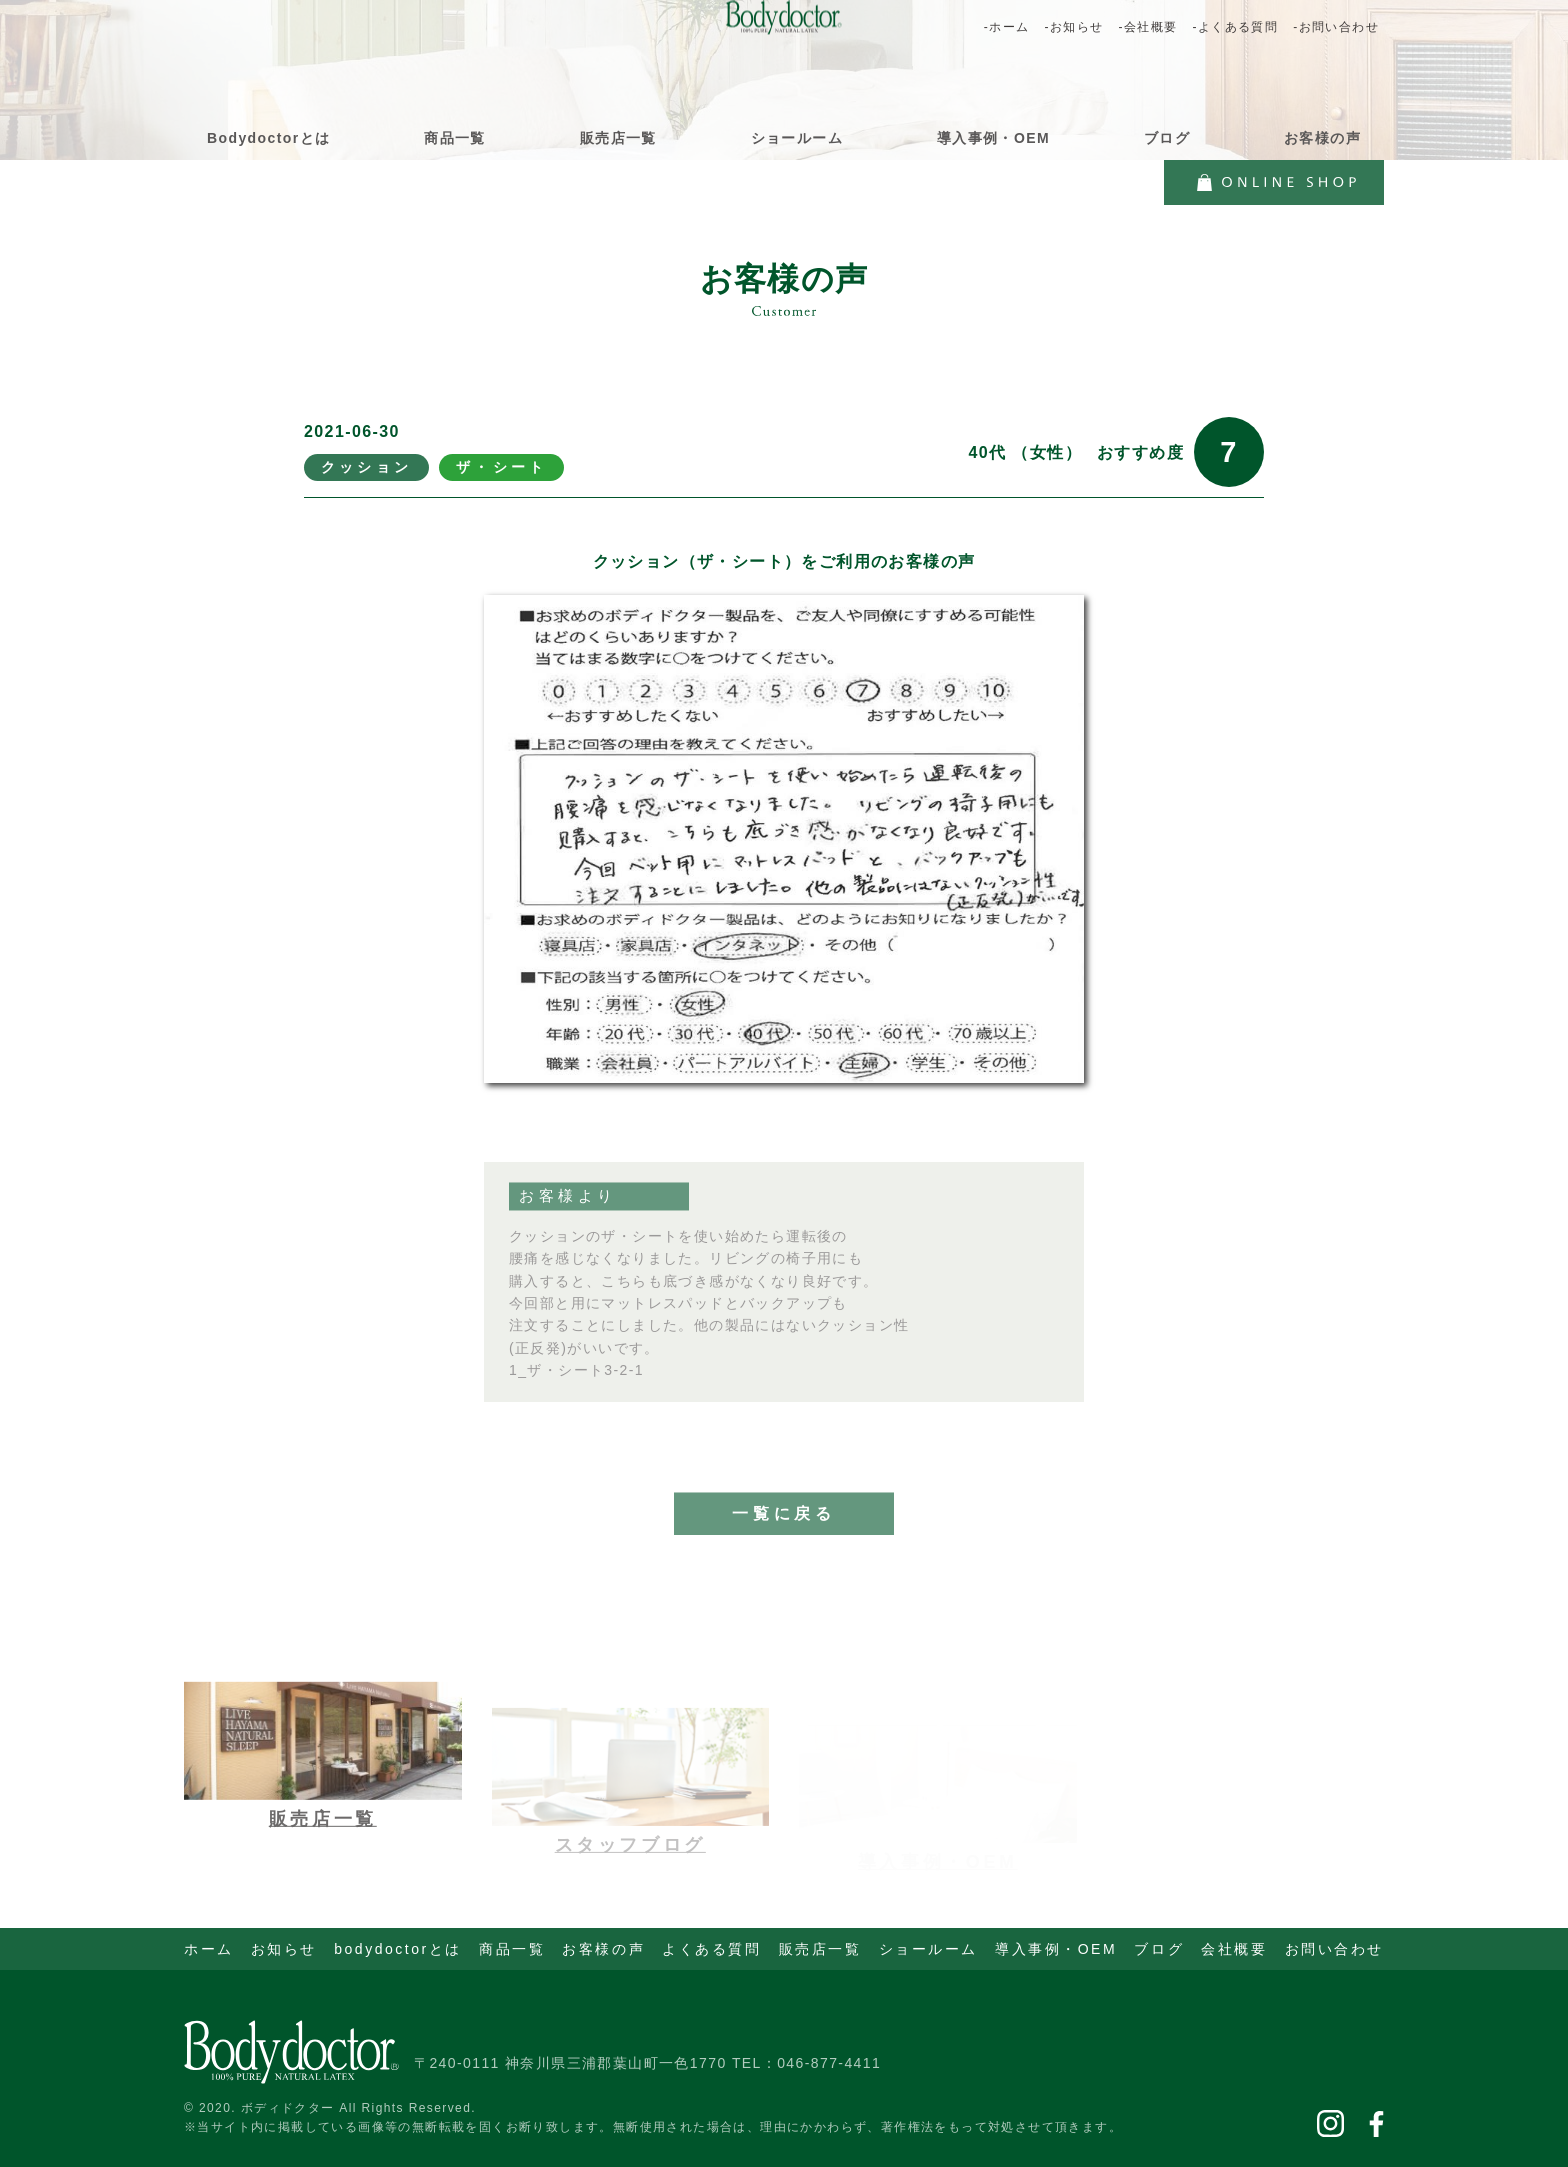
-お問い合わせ (1336, 27)
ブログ (1167, 138)
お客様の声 (1322, 138)
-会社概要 (1147, 27)
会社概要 (1234, 1949)
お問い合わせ (1334, 1949)
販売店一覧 (618, 138)
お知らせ (284, 1949)
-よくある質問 (1235, 27)
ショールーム (797, 138)
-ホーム (1007, 27)
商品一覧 (455, 138)
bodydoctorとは (398, 1949)
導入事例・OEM (993, 138)
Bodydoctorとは (268, 138)
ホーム (209, 1949)
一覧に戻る (784, 1539)
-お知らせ (1073, 27)
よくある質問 (711, 1949)
